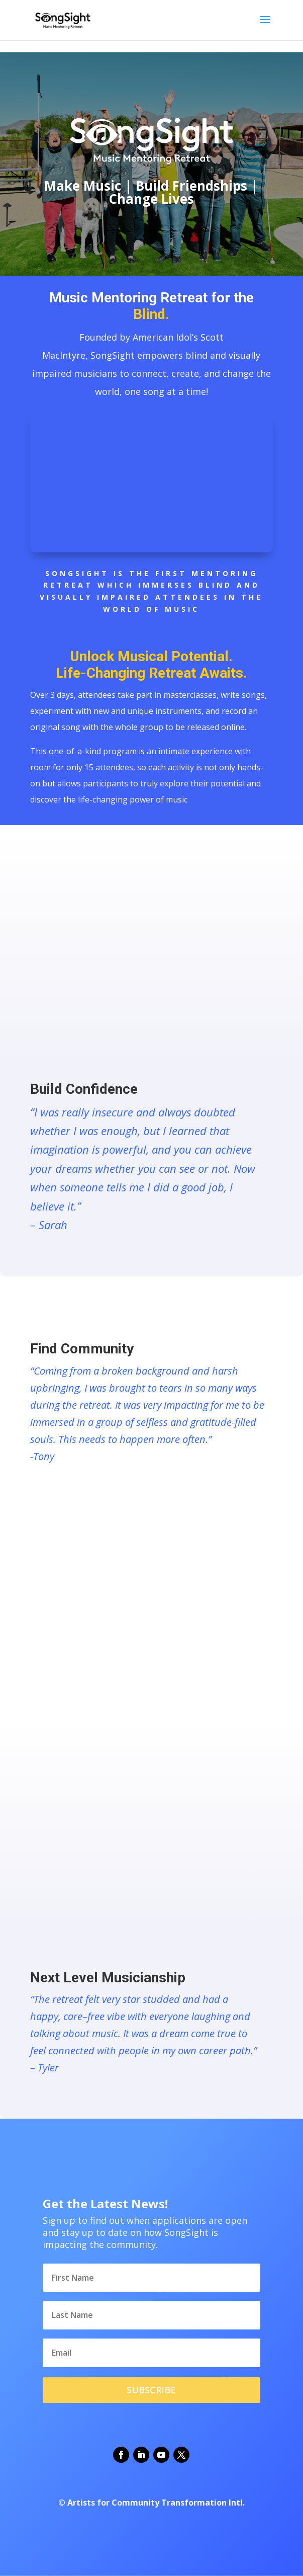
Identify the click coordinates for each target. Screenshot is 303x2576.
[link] (62, 19)
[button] (265, 26)
